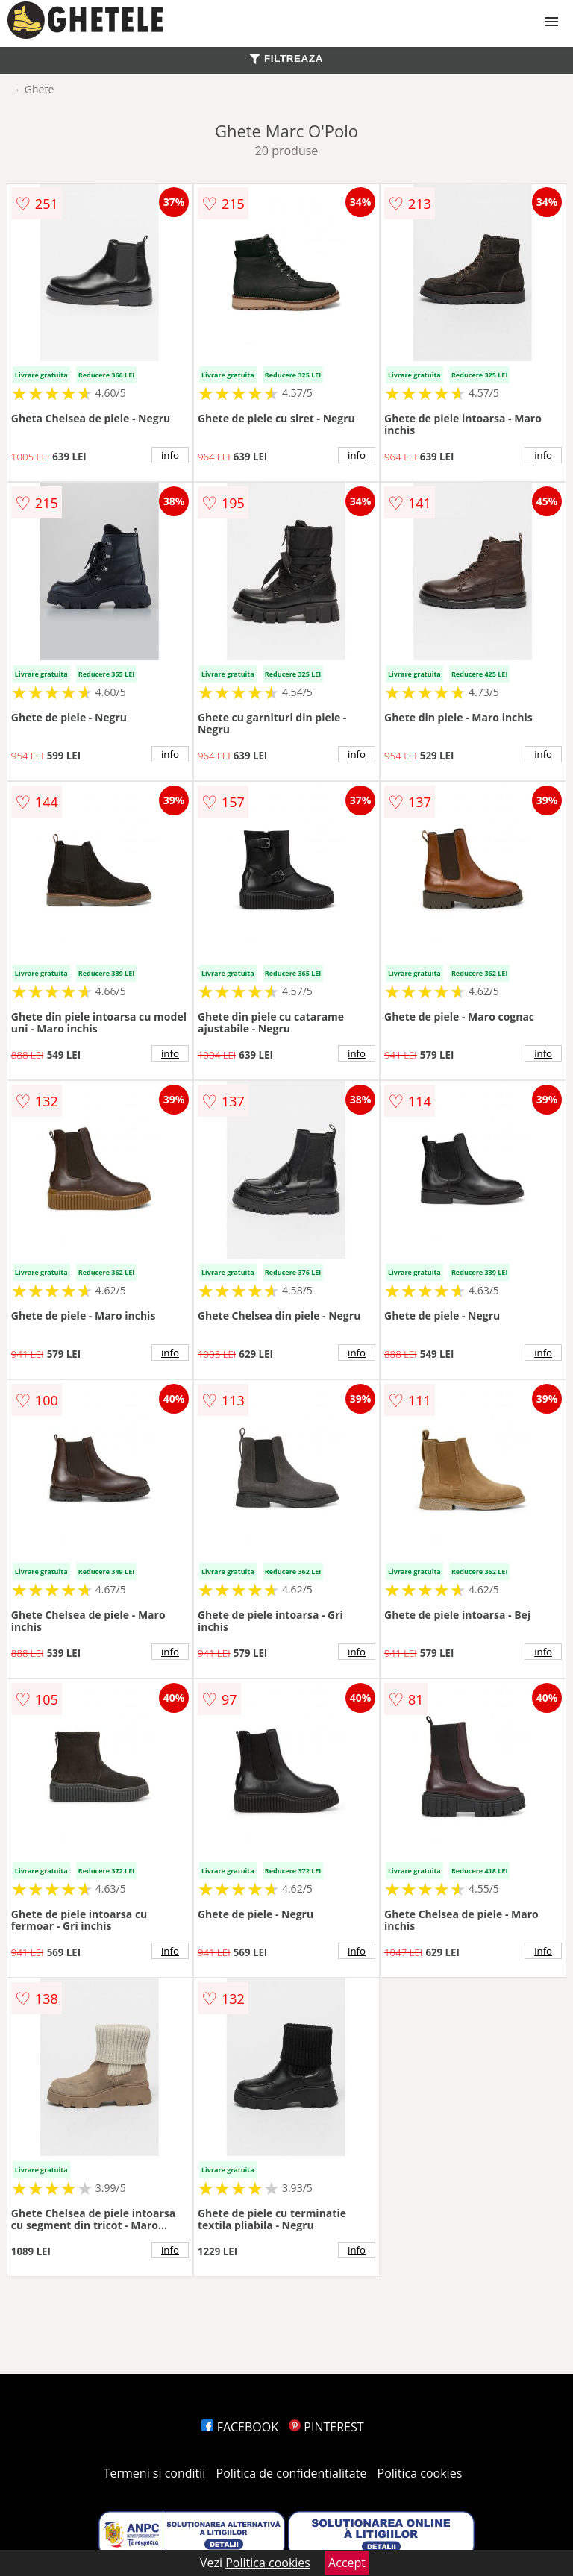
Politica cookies (420, 2473)
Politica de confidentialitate (291, 2473)
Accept (347, 2562)
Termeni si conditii (155, 2473)
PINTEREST (326, 2427)
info (170, 455)
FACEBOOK (239, 2427)
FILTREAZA (286, 58)
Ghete (39, 89)
